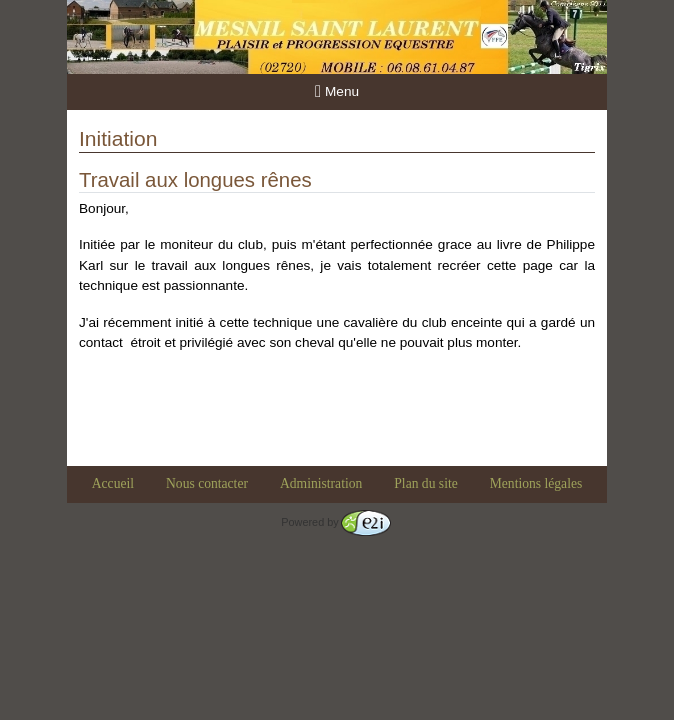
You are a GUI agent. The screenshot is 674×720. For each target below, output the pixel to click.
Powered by (335, 522)
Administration (321, 483)
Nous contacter (207, 483)
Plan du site (425, 483)
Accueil (113, 483)
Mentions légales (536, 483)
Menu (337, 91)
